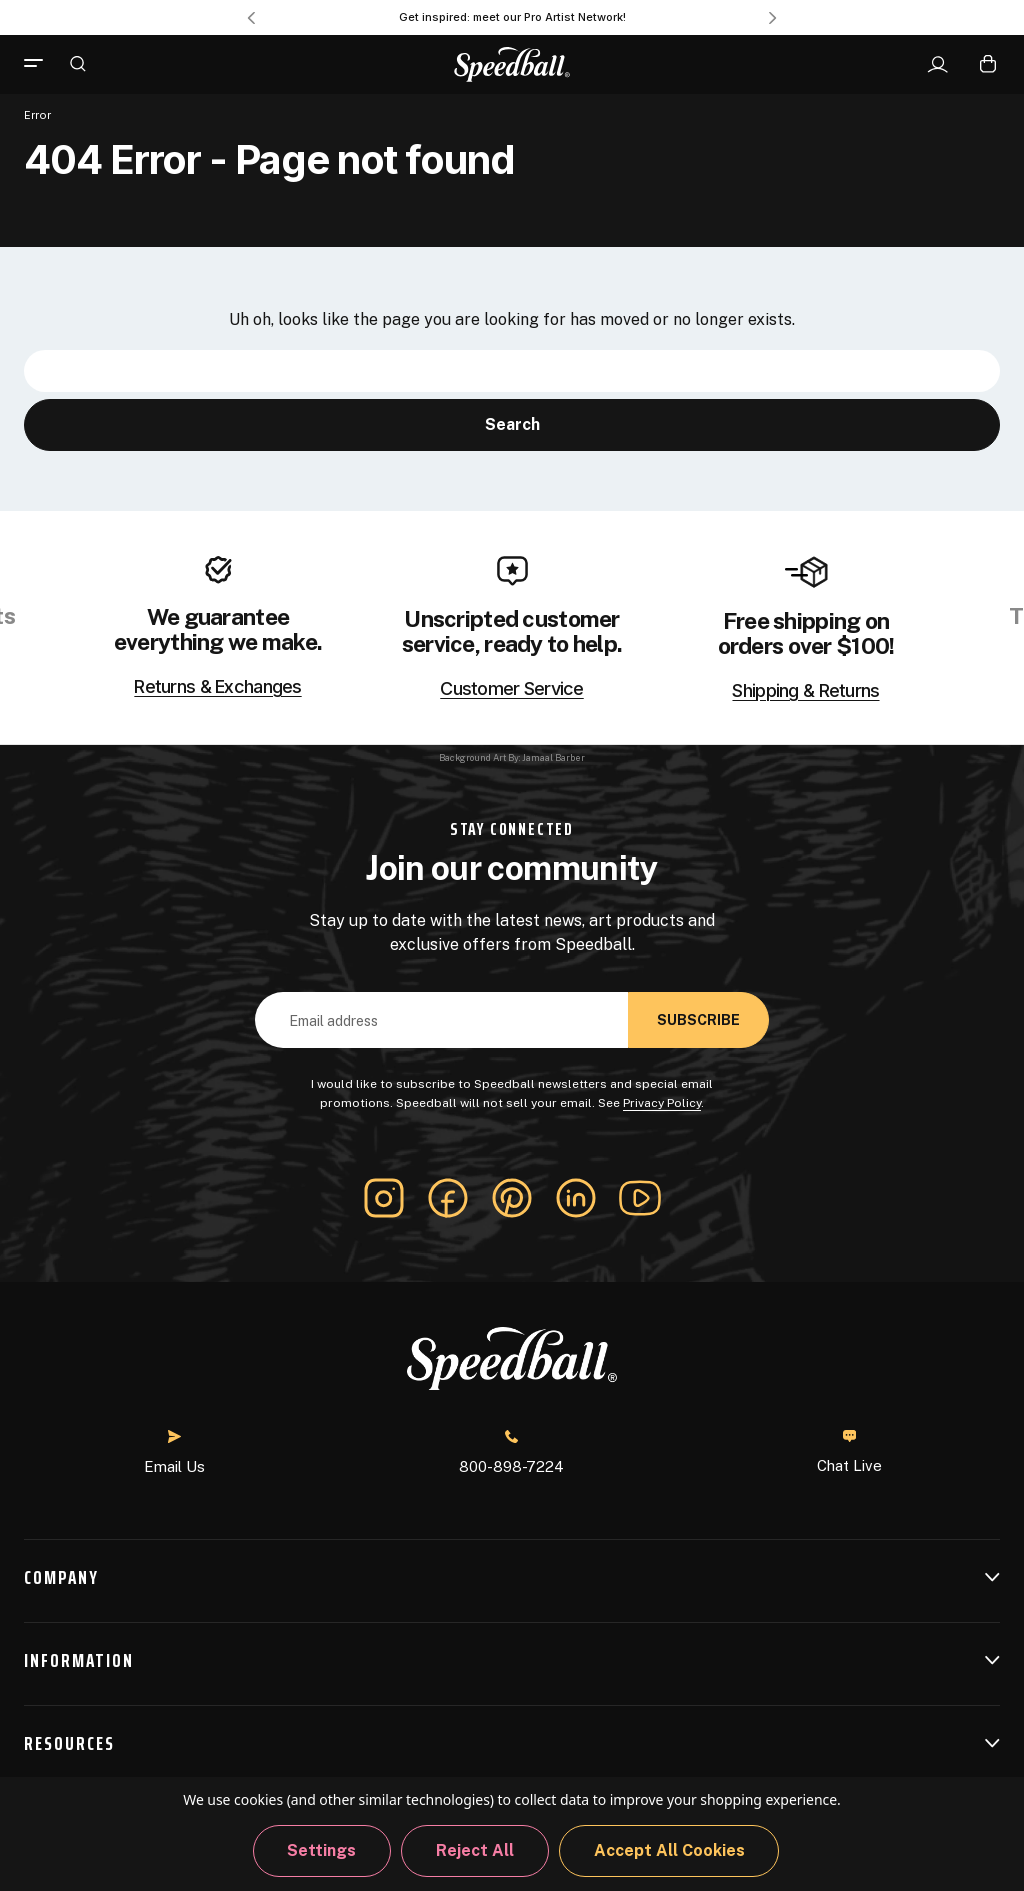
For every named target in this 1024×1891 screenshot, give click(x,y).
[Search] (78, 63)
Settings (321, 1850)
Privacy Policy (662, 1103)
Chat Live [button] (849, 1452)
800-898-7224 (511, 1452)
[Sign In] (937, 65)
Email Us (174, 1452)
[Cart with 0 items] (988, 63)
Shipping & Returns (805, 691)
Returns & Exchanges (217, 687)
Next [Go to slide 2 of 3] (773, 18)
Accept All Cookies (669, 1850)
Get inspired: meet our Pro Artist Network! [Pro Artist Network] (512, 17)
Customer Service (511, 689)
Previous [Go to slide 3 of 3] (251, 18)
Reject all (475, 1850)
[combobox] (512, 371)
